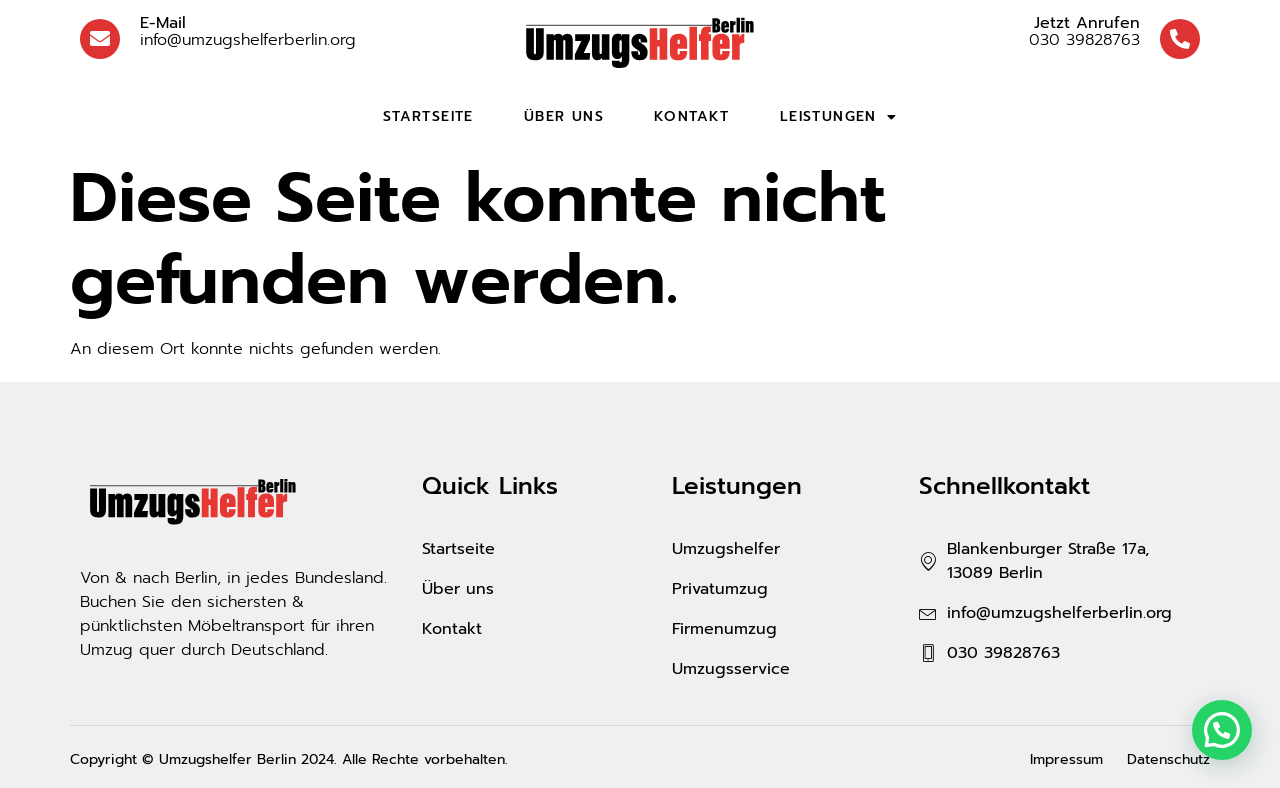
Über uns (564, 116)
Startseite (428, 116)
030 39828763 (1084, 31)
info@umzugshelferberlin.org (248, 31)
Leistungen (838, 117)
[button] (1222, 730)
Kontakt (692, 116)
